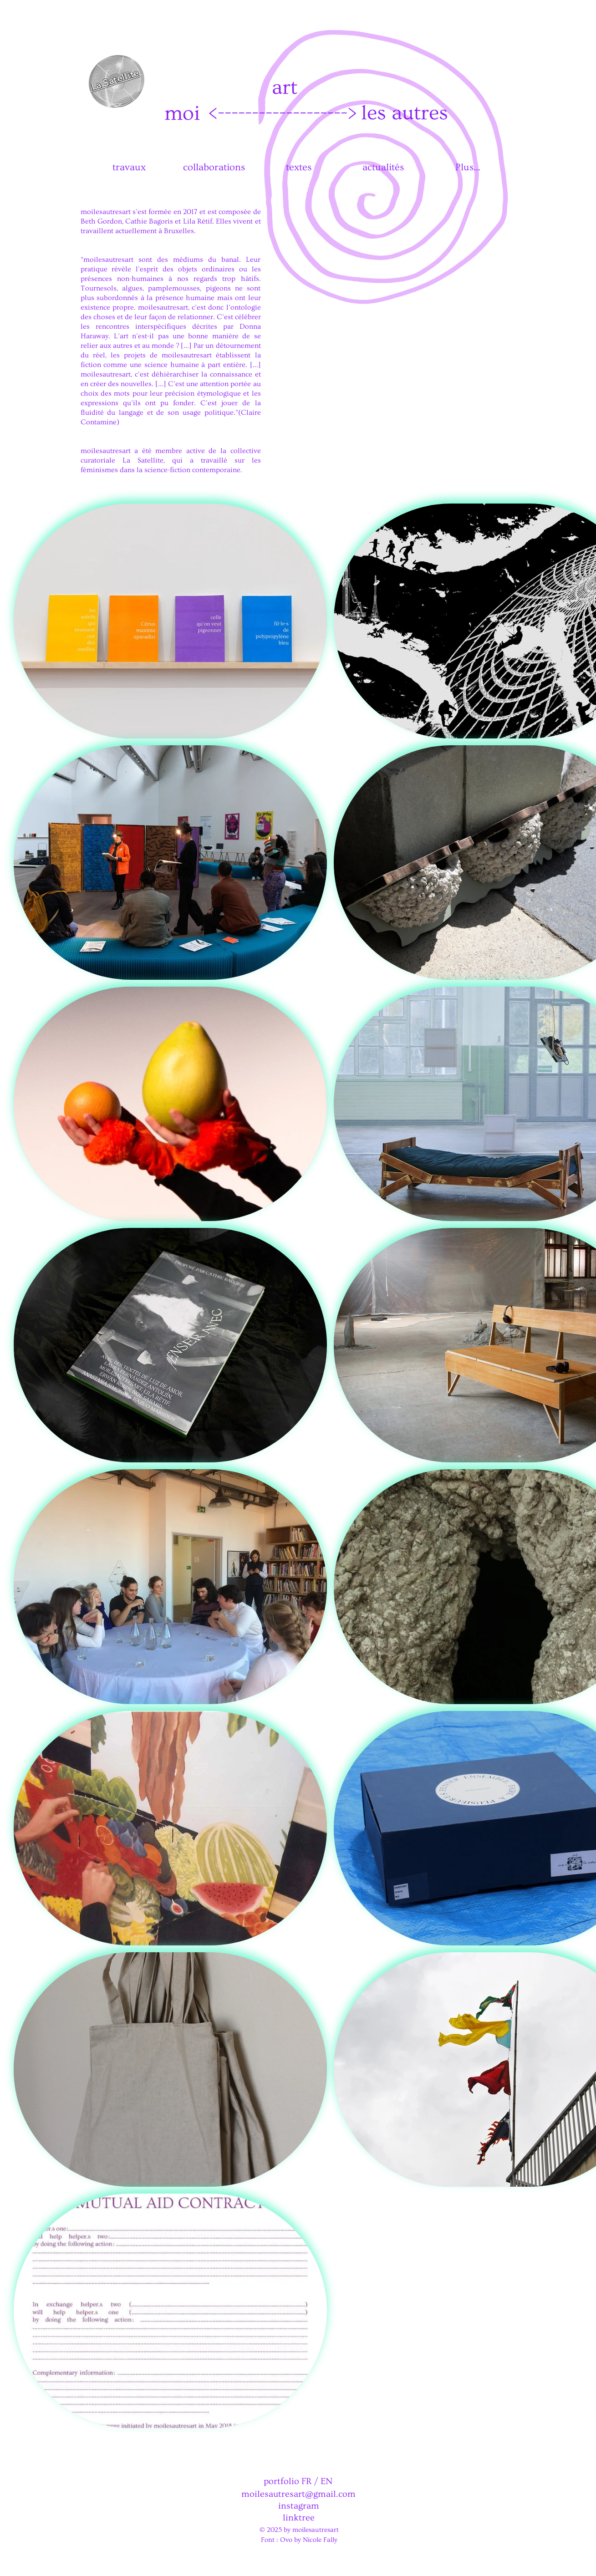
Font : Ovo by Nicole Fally (299, 2540)
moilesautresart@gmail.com (298, 2494)
